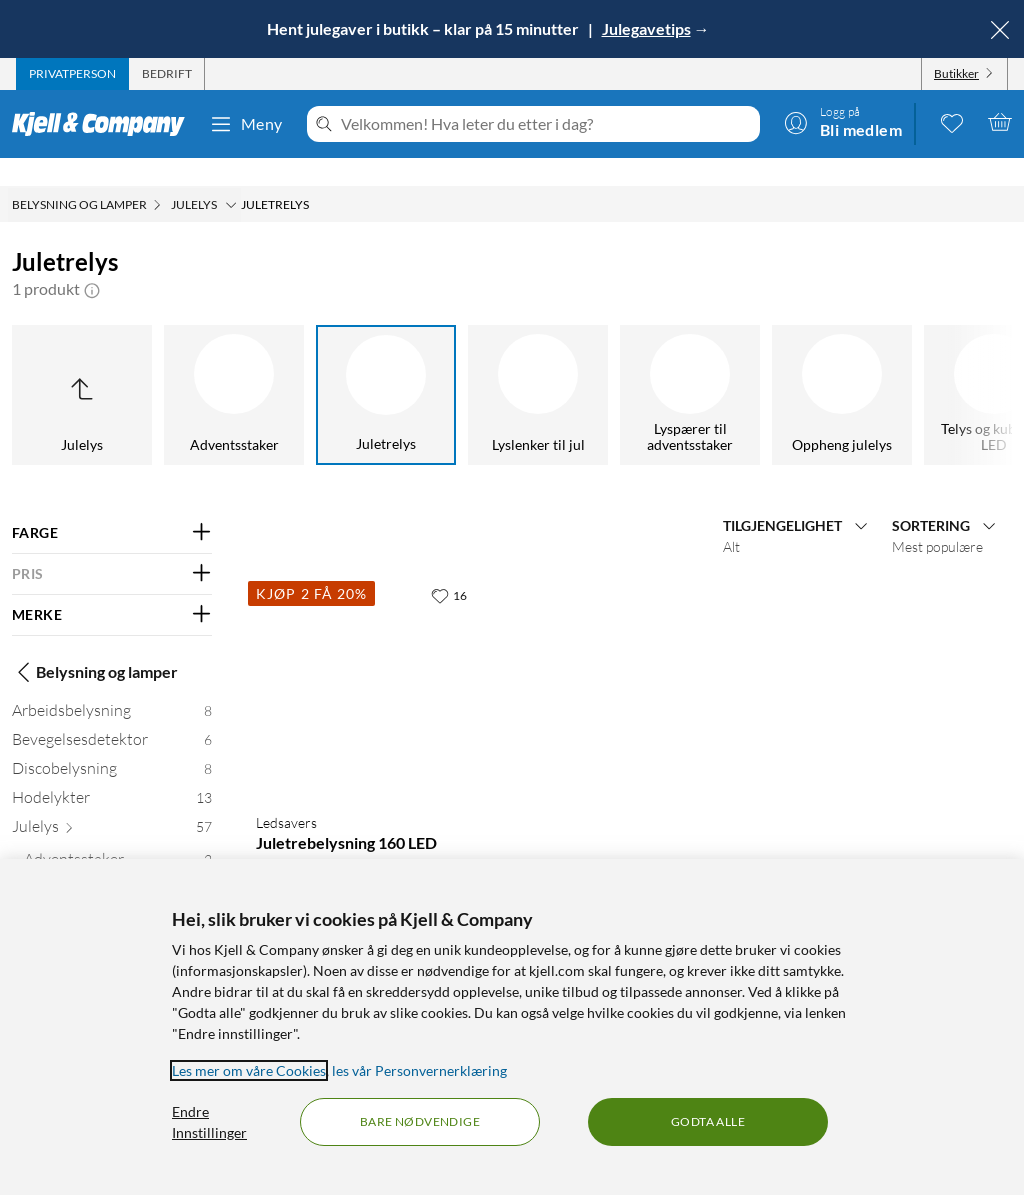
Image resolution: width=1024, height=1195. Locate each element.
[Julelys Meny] (231, 177)
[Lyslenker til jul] (538, 367)
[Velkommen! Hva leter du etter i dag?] (546, 124)
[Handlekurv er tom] (1000, 122)
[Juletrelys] (386, 367)
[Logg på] (843, 122)
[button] (92, 261)
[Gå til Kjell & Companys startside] (104, 124)
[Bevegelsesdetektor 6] (112, 715)
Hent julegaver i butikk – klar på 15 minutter (424, 28)
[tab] (72, 74)
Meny (246, 124)
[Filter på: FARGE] (112, 505)
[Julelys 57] (112, 802)
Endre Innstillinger (209, 1122)
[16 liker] (449, 567)
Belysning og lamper (95, 644)
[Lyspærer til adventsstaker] (690, 367)
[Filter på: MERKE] (112, 587)
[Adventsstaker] (234, 367)
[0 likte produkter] (952, 122)
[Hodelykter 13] (112, 773)
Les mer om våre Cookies (249, 1070)
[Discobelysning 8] (112, 744)
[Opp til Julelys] (82, 367)
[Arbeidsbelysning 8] (112, 686)
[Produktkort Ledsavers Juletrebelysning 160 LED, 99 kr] (365, 658)
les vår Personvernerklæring (419, 1070)
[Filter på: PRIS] (112, 546)
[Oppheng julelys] (842, 367)
